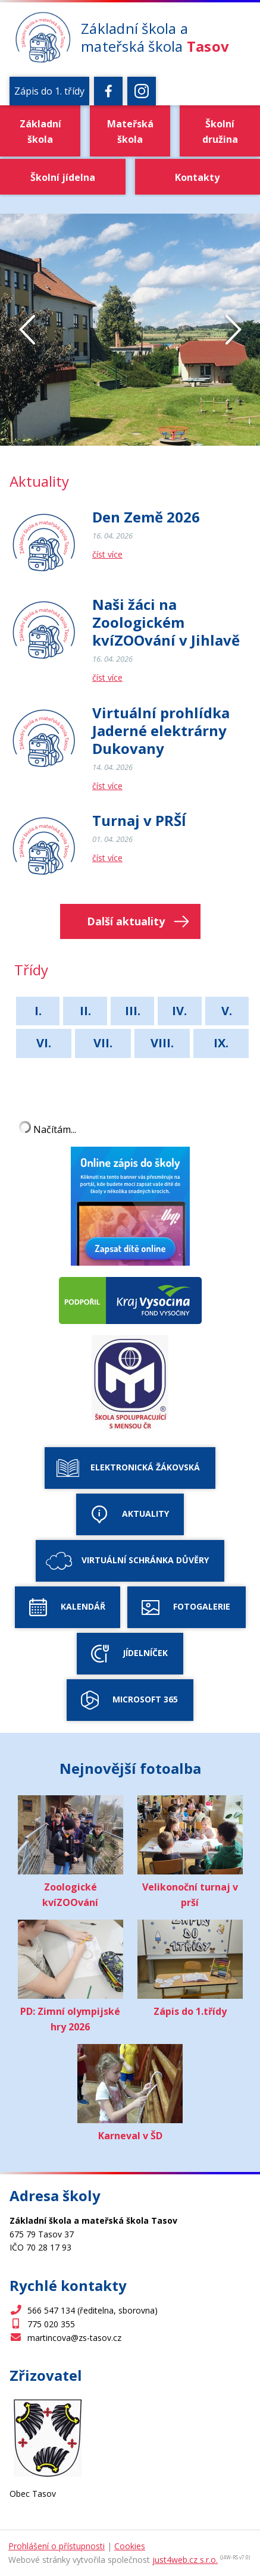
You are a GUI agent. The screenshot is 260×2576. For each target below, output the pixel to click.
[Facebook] (108, 91)
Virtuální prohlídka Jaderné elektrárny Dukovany (161, 731)
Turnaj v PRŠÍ (139, 821)
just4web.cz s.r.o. (185, 2559)
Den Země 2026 (146, 517)
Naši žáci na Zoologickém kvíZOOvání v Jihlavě (166, 622)
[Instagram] (141, 91)
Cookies (129, 2546)
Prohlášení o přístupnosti (56, 2546)
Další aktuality (126, 921)
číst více (107, 554)
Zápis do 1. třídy (49, 91)
